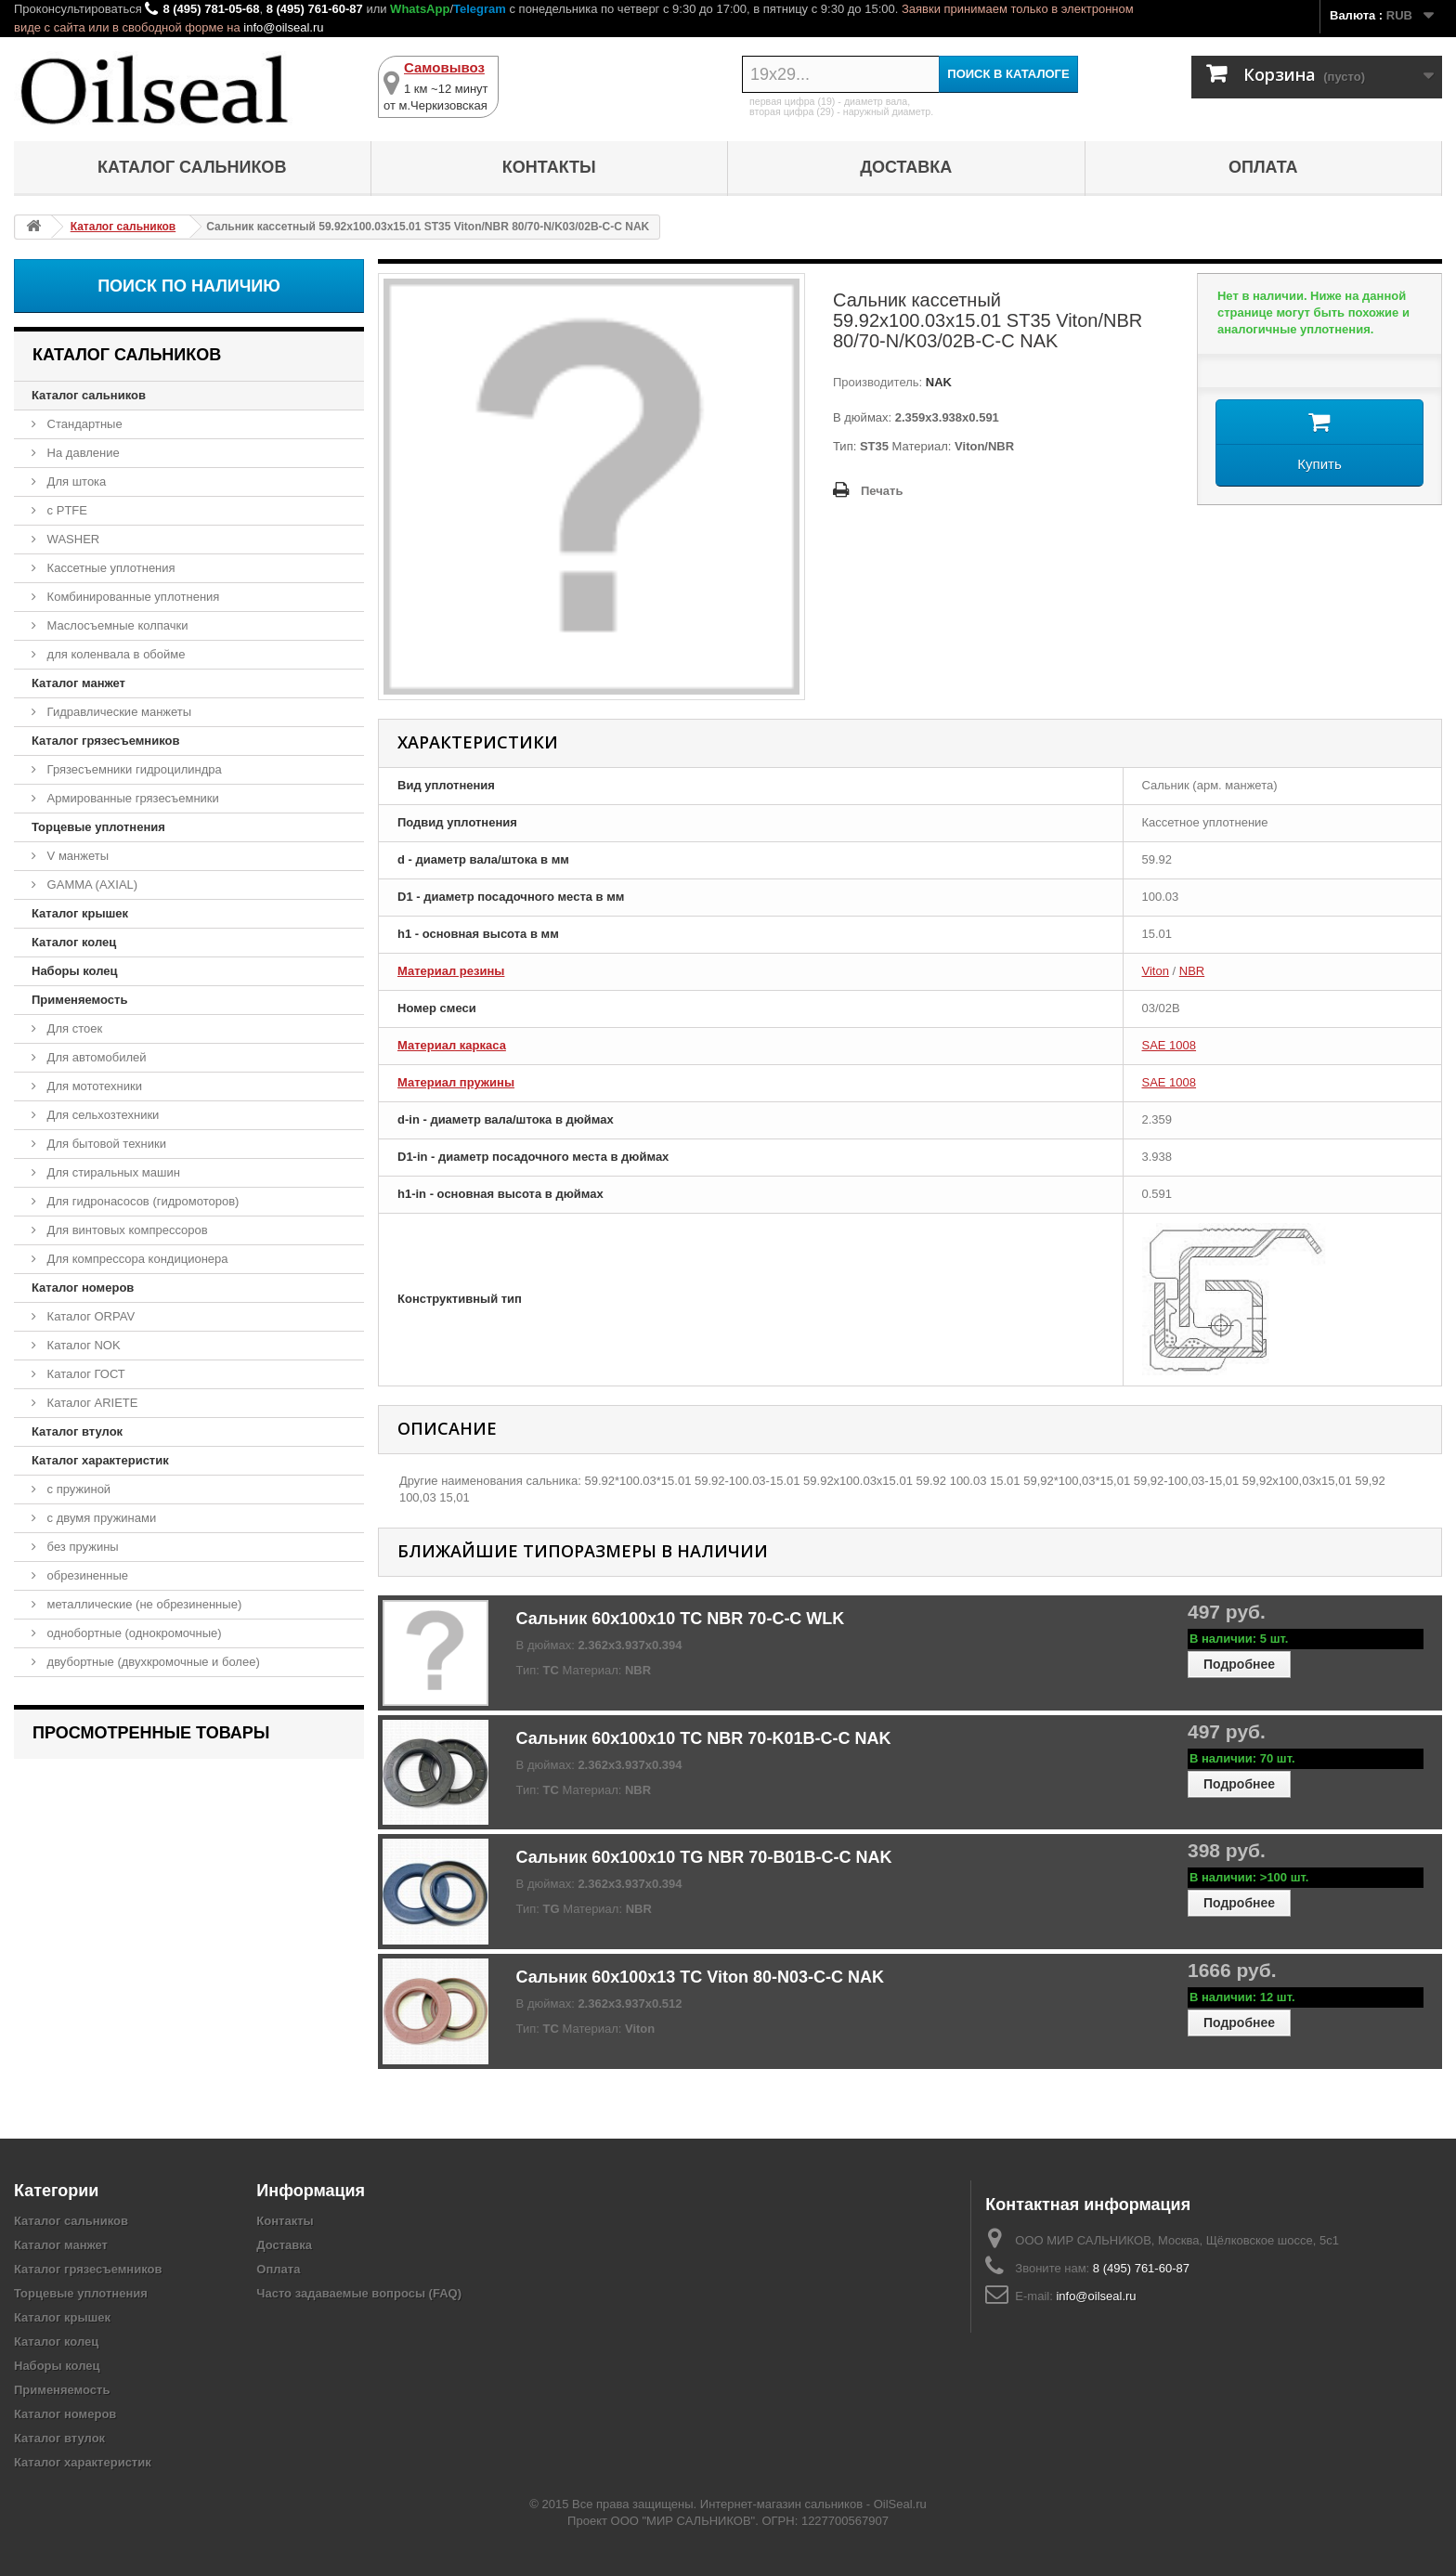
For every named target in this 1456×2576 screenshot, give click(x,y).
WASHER (71, 539)
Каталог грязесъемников (105, 741)
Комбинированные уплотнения (131, 597)
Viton (1155, 971)
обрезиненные (86, 1575)
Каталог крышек (80, 913)
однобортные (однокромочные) (133, 1633)
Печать (882, 491)
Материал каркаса (451, 1045)
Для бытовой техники (105, 1144)
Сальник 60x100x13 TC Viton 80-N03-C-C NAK (700, 1977)
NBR (1191, 971)
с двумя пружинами (100, 1518)
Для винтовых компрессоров (126, 1230)
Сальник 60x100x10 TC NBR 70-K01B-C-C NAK (703, 1738)
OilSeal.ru (900, 2504)
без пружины (81, 1547)
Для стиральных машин (112, 1172)
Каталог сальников (192, 167)
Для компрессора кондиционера (136, 1259)
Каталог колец (74, 942)
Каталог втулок (77, 1431)
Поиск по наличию (189, 286)
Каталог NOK (82, 1345)
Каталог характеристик (100, 1460)
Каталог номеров (83, 1288)
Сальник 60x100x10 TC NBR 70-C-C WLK (680, 1618)
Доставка (906, 167)
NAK (937, 382)
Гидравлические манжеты (117, 712)
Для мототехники (93, 1086)
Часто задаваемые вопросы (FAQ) (359, 2293)
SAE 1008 (1169, 1045)
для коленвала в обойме (114, 654)
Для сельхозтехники (101, 1115)
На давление (82, 453)
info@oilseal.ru (283, 27)
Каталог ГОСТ (84, 1374)
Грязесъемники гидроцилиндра (133, 769)
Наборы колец (75, 971)
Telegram (479, 9)
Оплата (1263, 167)
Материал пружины (455, 1082)
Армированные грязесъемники (131, 798)
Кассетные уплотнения (110, 568)
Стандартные (83, 424)
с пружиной (77, 1489)
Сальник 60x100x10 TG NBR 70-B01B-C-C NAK (704, 1857)
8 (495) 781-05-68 (210, 9)
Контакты (549, 167)
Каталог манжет (78, 683)
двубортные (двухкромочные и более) (152, 1662)
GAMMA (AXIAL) (90, 884)
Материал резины (450, 971)
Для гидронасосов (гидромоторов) (141, 1201)
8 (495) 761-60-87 (314, 9)
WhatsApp (419, 9)
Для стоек (73, 1028)
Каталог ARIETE (90, 1403)
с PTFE (65, 510)
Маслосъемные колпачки (116, 625)
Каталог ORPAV (89, 1316)
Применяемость (79, 1000)
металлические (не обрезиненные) (142, 1604)
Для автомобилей (95, 1057)
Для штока (75, 481)
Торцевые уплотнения (98, 827)
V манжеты (76, 856)
